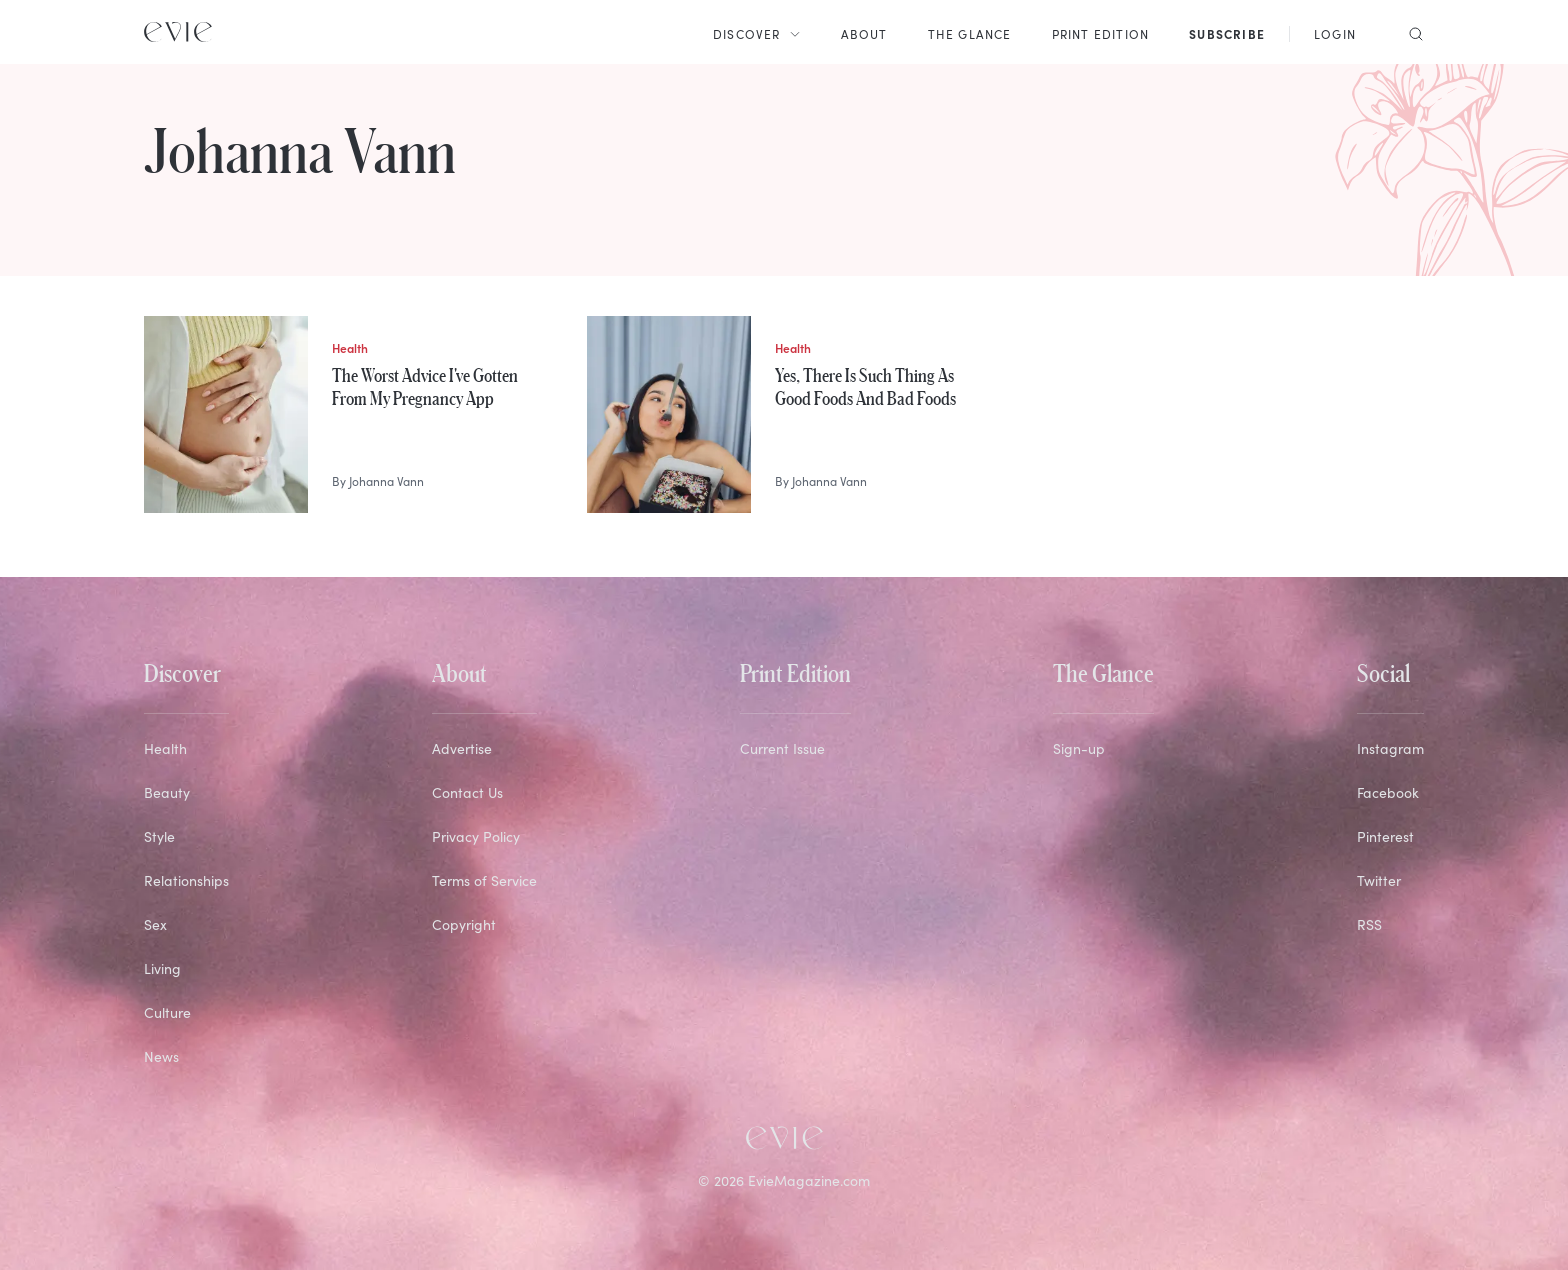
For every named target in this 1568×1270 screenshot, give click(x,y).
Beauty (167, 792)
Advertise (462, 748)
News (161, 1056)
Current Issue (782, 748)
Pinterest (1385, 836)
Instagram (1390, 748)
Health (165, 748)
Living (162, 968)
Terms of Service (484, 880)
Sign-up (1079, 748)
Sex (155, 924)
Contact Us (467, 792)
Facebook (1388, 792)
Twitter (1379, 880)
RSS (1369, 924)
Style (159, 836)
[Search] (1410, 32)
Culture (167, 1012)
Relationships (186, 880)
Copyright (464, 924)
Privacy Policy (476, 836)
